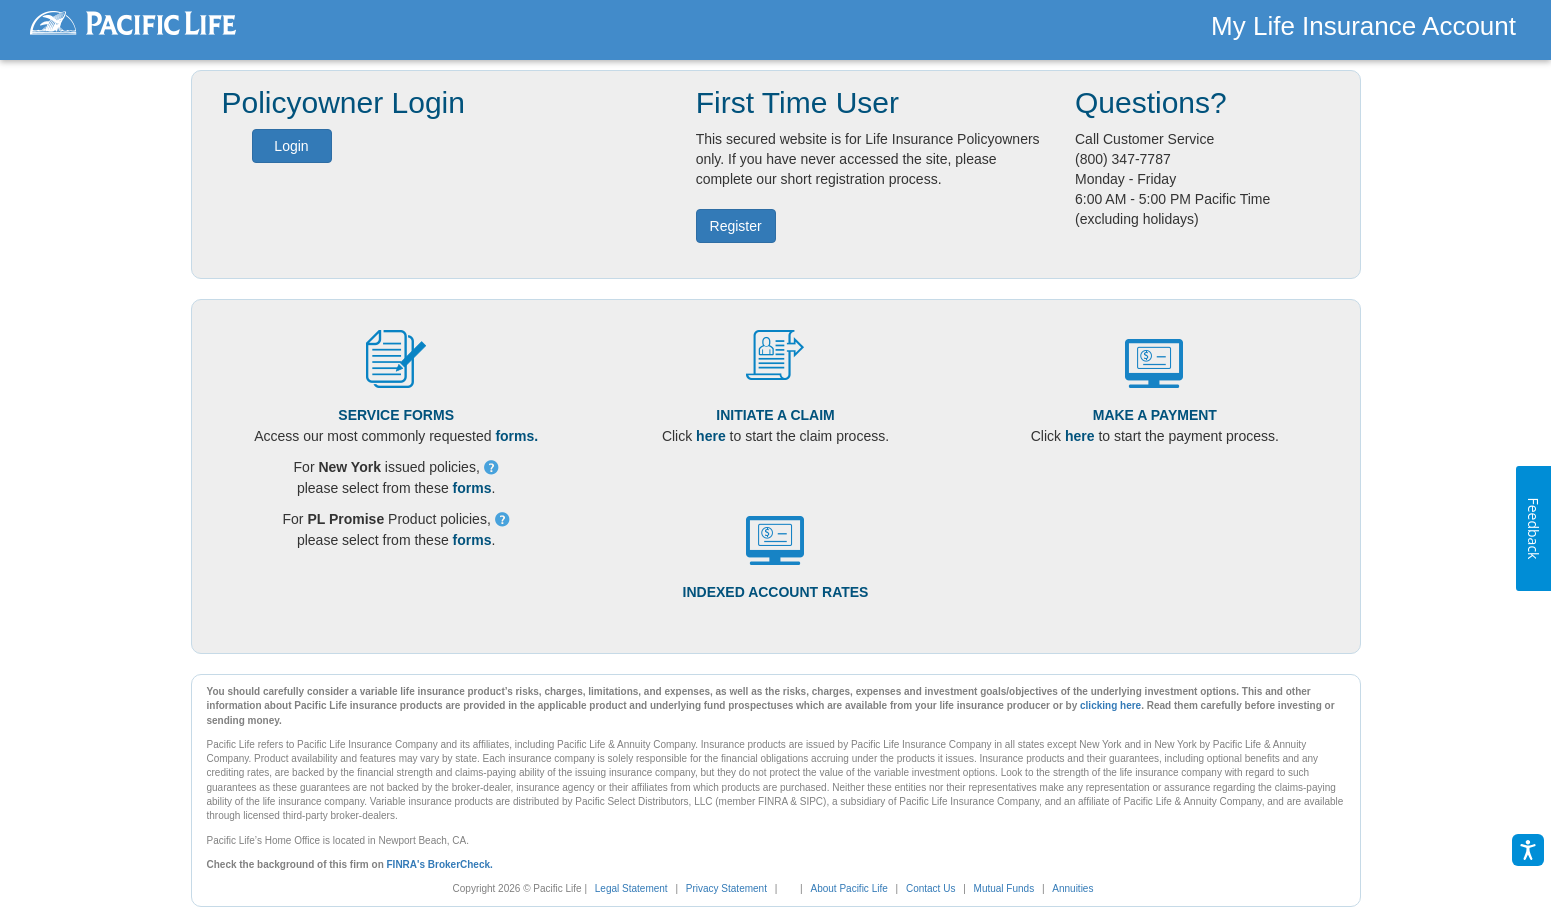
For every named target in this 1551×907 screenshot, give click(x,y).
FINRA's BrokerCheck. (440, 864)
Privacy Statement (726, 888)
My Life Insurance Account (1363, 26)
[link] (795, 888)
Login (291, 146)
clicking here (1110, 705)
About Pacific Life (849, 888)
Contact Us (930, 888)
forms (472, 488)
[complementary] (785, 888)
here (711, 436)
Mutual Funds (1004, 888)
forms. (516, 436)
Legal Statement (631, 888)
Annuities (1072, 888)
